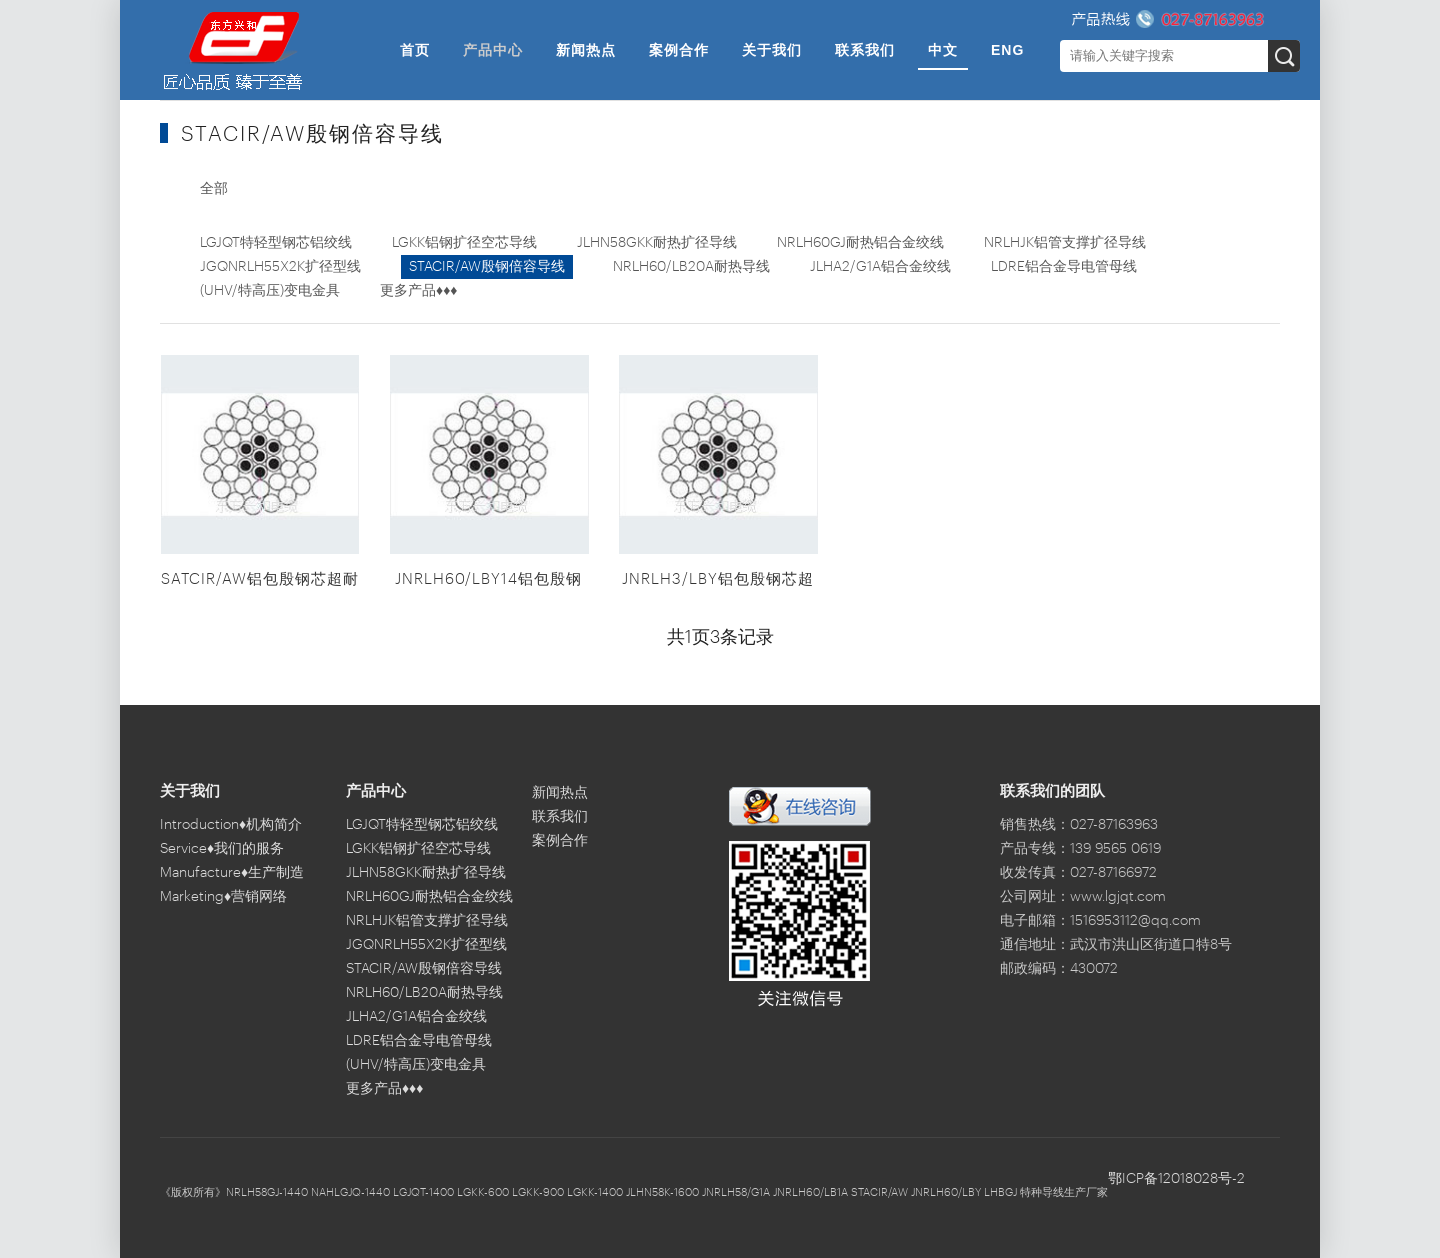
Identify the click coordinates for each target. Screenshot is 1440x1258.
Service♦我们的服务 (222, 849)
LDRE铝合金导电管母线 (1064, 267)
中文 (943, 50)
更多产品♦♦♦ (418, 291)
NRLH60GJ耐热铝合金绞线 (860, 243)
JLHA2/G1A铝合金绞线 (880, 267)
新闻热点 (586, 50)
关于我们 (772, 50)
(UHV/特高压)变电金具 (270, 291)
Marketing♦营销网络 (223, 897)
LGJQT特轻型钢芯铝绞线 (276, 243)
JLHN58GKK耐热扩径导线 (657, 243)
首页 (415, 50)
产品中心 (493, 50)
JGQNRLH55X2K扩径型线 (280, 267)
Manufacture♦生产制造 (232, 873)
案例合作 (679, 50)
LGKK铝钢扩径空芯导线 (464, 243)
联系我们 (865, 50)
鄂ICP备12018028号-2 (1176, 1179)
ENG (1007, 50)
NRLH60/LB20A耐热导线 (691, 267)
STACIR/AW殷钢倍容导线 (487, 267)
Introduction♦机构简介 (231, 825)
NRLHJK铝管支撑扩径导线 (1065, 243)
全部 (214, 189)
